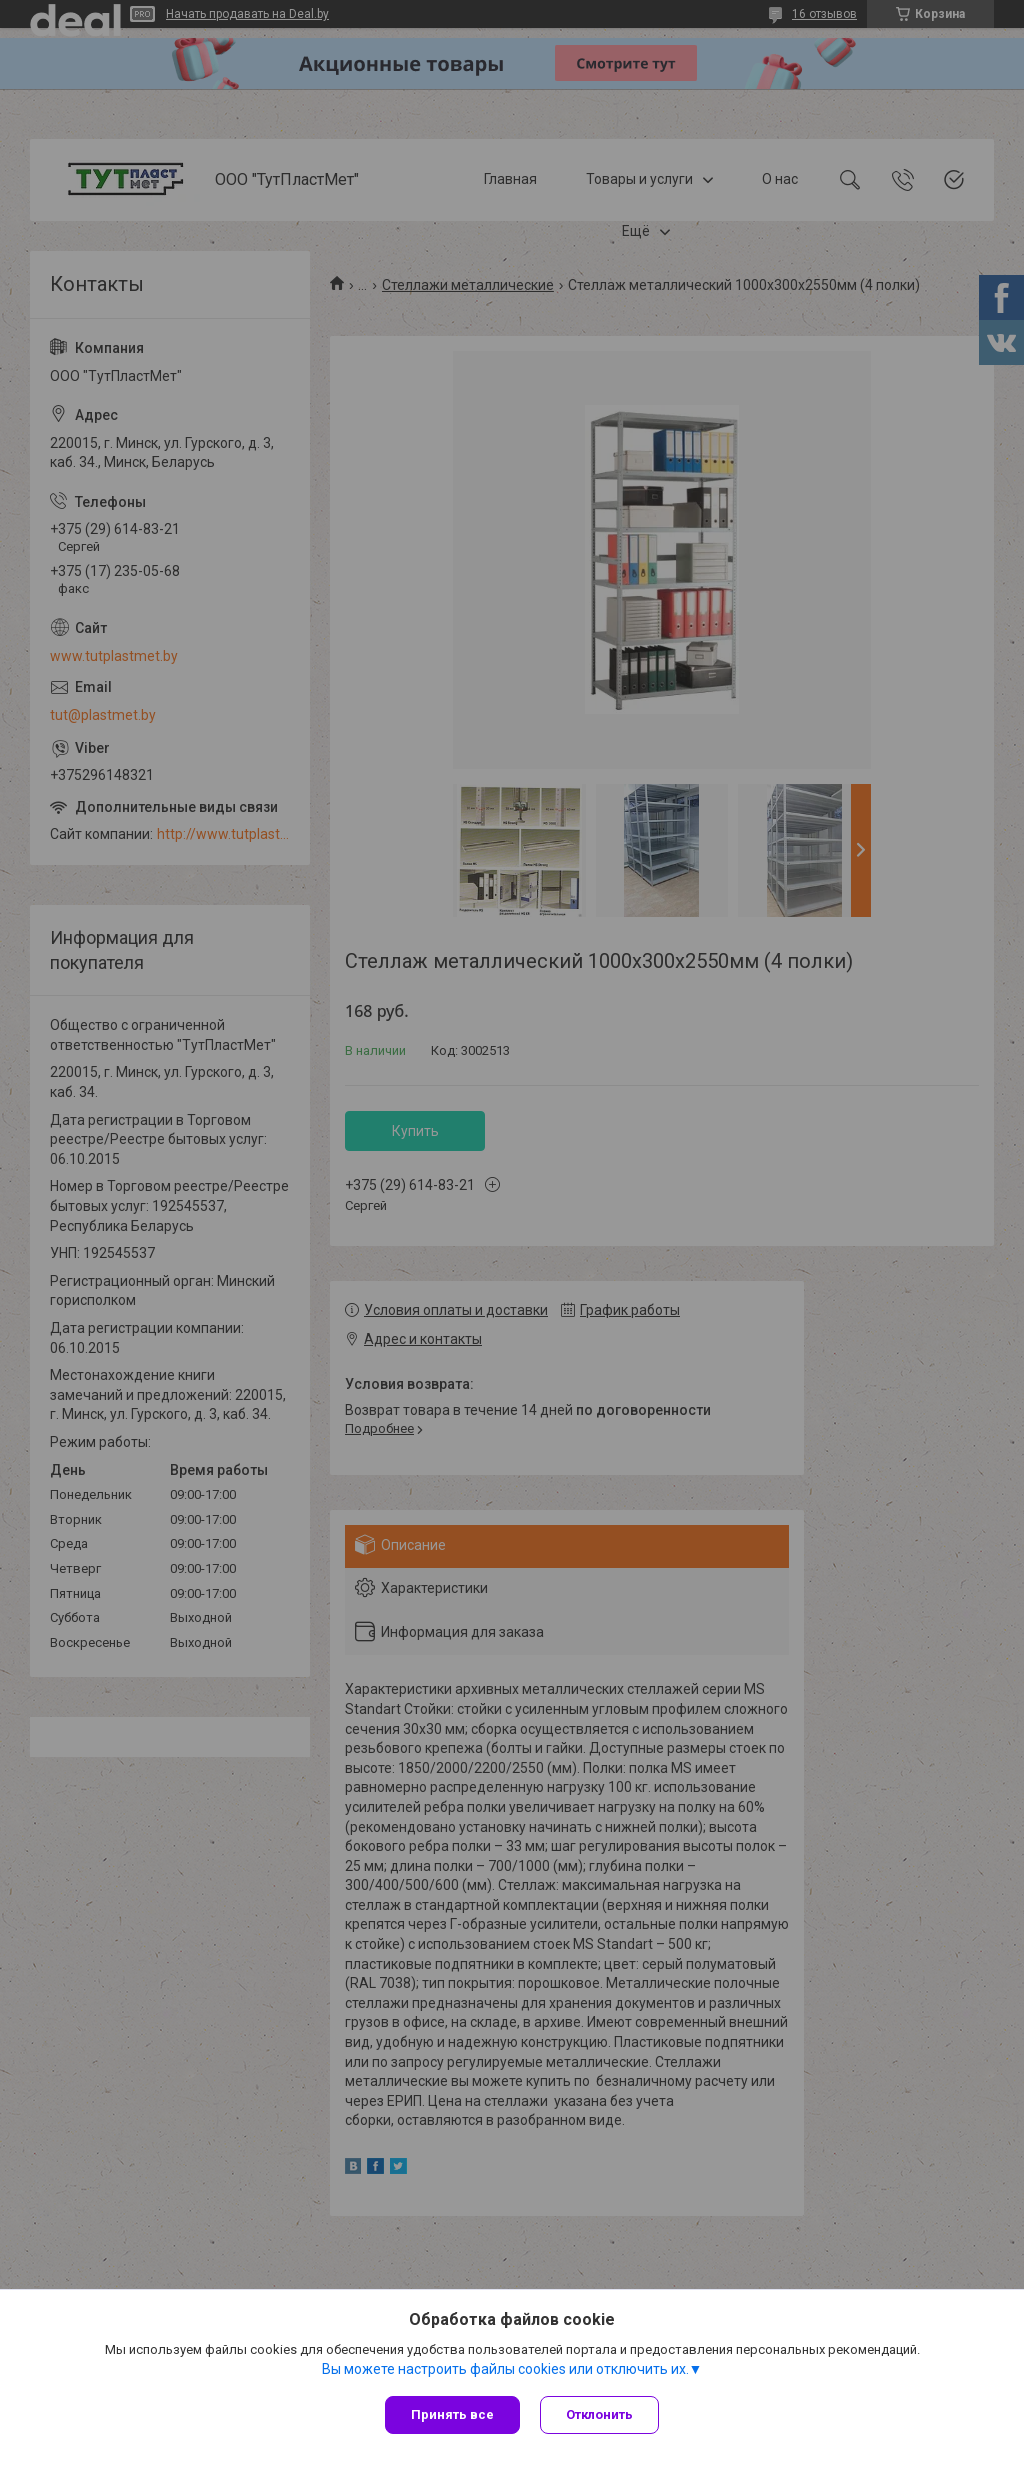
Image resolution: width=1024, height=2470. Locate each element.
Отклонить (599, 2414)
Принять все (452, 2414)
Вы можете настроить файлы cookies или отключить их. (505, 2369)
